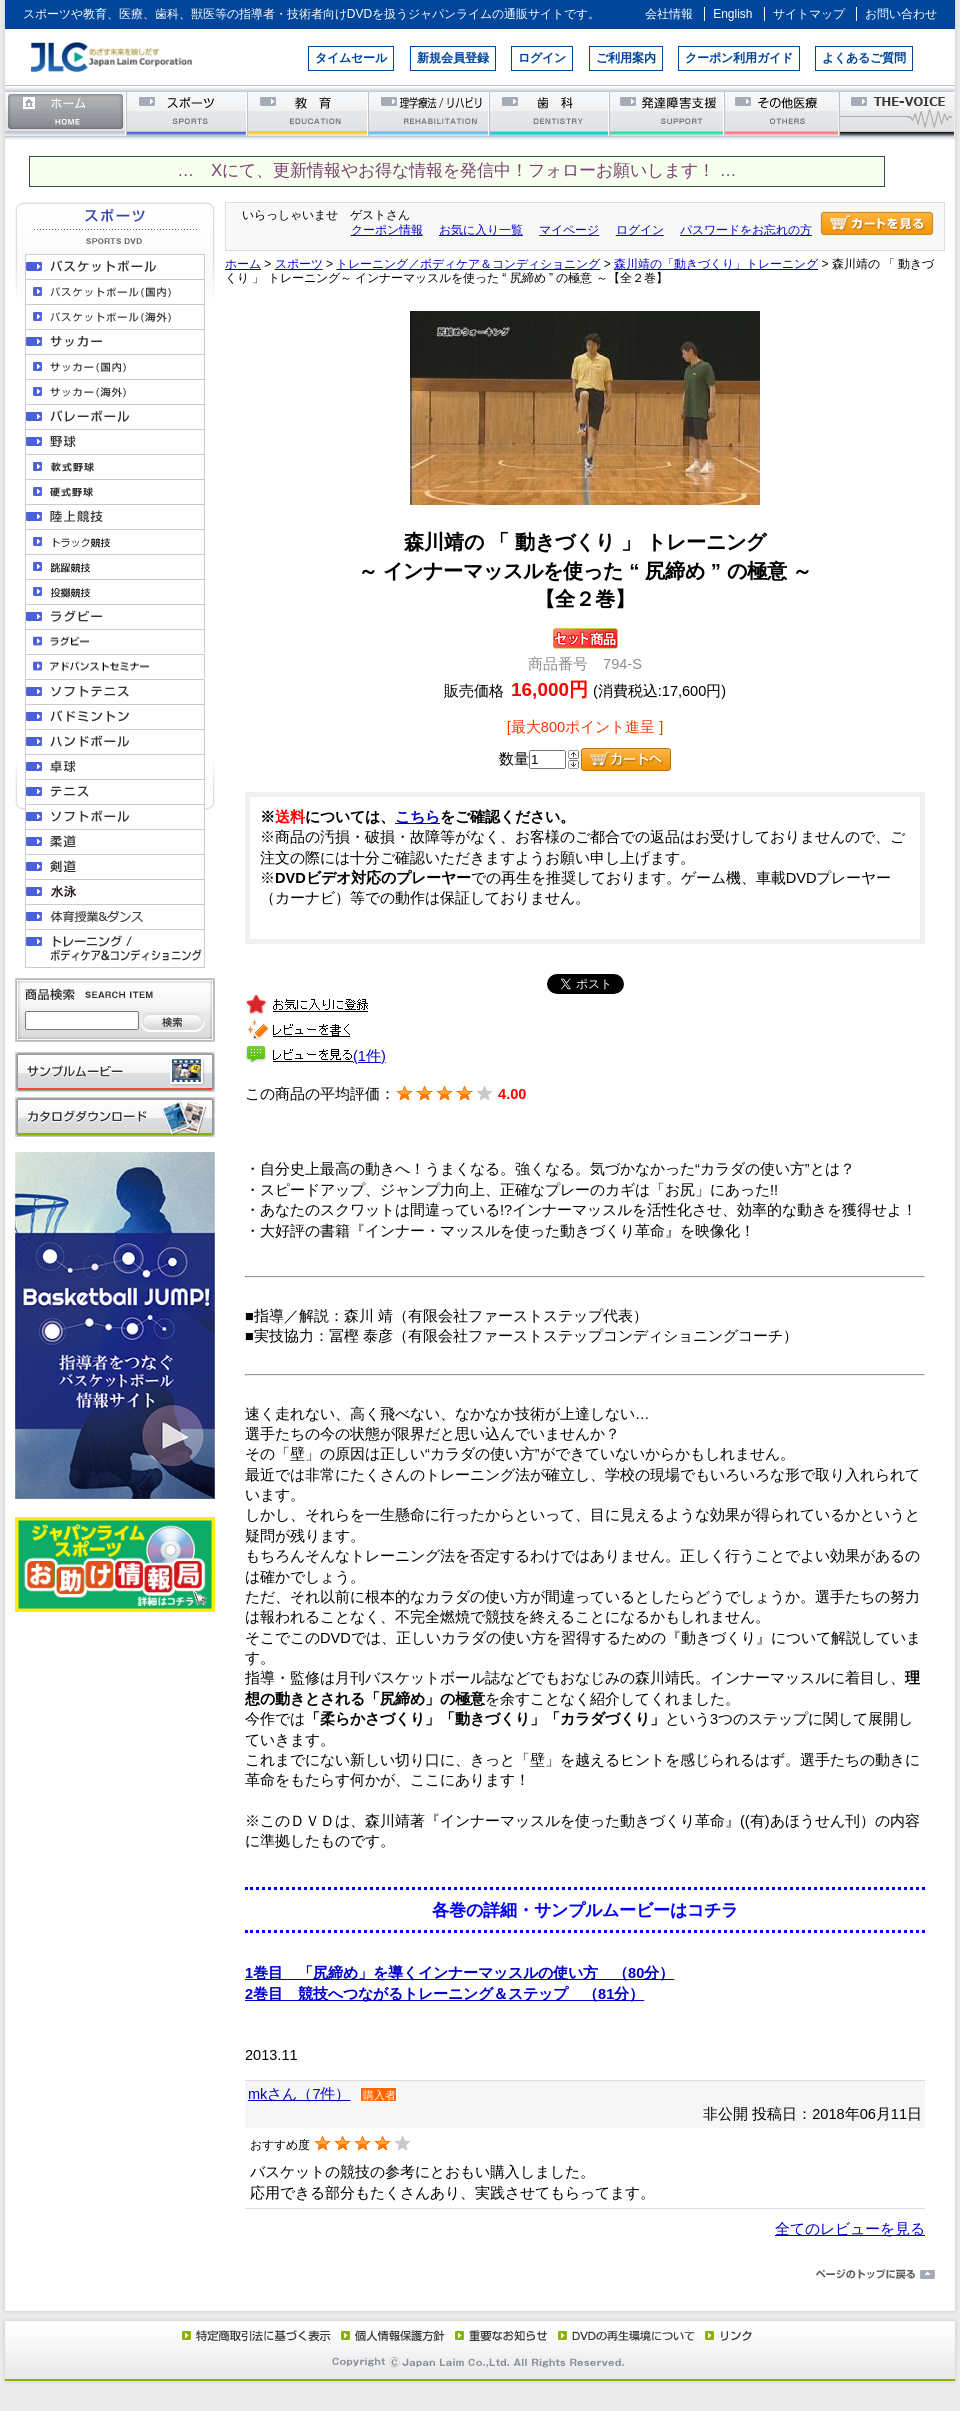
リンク (727, 2335)
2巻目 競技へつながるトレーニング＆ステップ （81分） (444, 1994)
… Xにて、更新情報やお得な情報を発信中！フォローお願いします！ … (456, 170)
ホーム (66, 112)
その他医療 (783, 112)
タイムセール (351, 58)
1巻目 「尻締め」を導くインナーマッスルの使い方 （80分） (459, 1973)
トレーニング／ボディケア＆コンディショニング (468, 264)
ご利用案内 (626, 58)
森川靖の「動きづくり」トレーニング (716, 264)
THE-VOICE (898, 112)
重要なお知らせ (497, 2335)
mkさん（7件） (299, 2094)
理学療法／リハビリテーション (429, 112)
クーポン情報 (387, 230)
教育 (308, 112)
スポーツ (187, 112)
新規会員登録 (453, 58)
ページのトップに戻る (480, 2275)
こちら (417, 817)
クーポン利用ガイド (739, 58)
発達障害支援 (668, 112)
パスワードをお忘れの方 (746, 230)
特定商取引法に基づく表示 (255, 2335)
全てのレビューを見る (850, 2229)
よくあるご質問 (864, 58)
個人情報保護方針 (390, 2335)
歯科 (550, 112)
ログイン (542, 58)
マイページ (569, 230)
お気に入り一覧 (481, 230)
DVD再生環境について (628, 2335)
